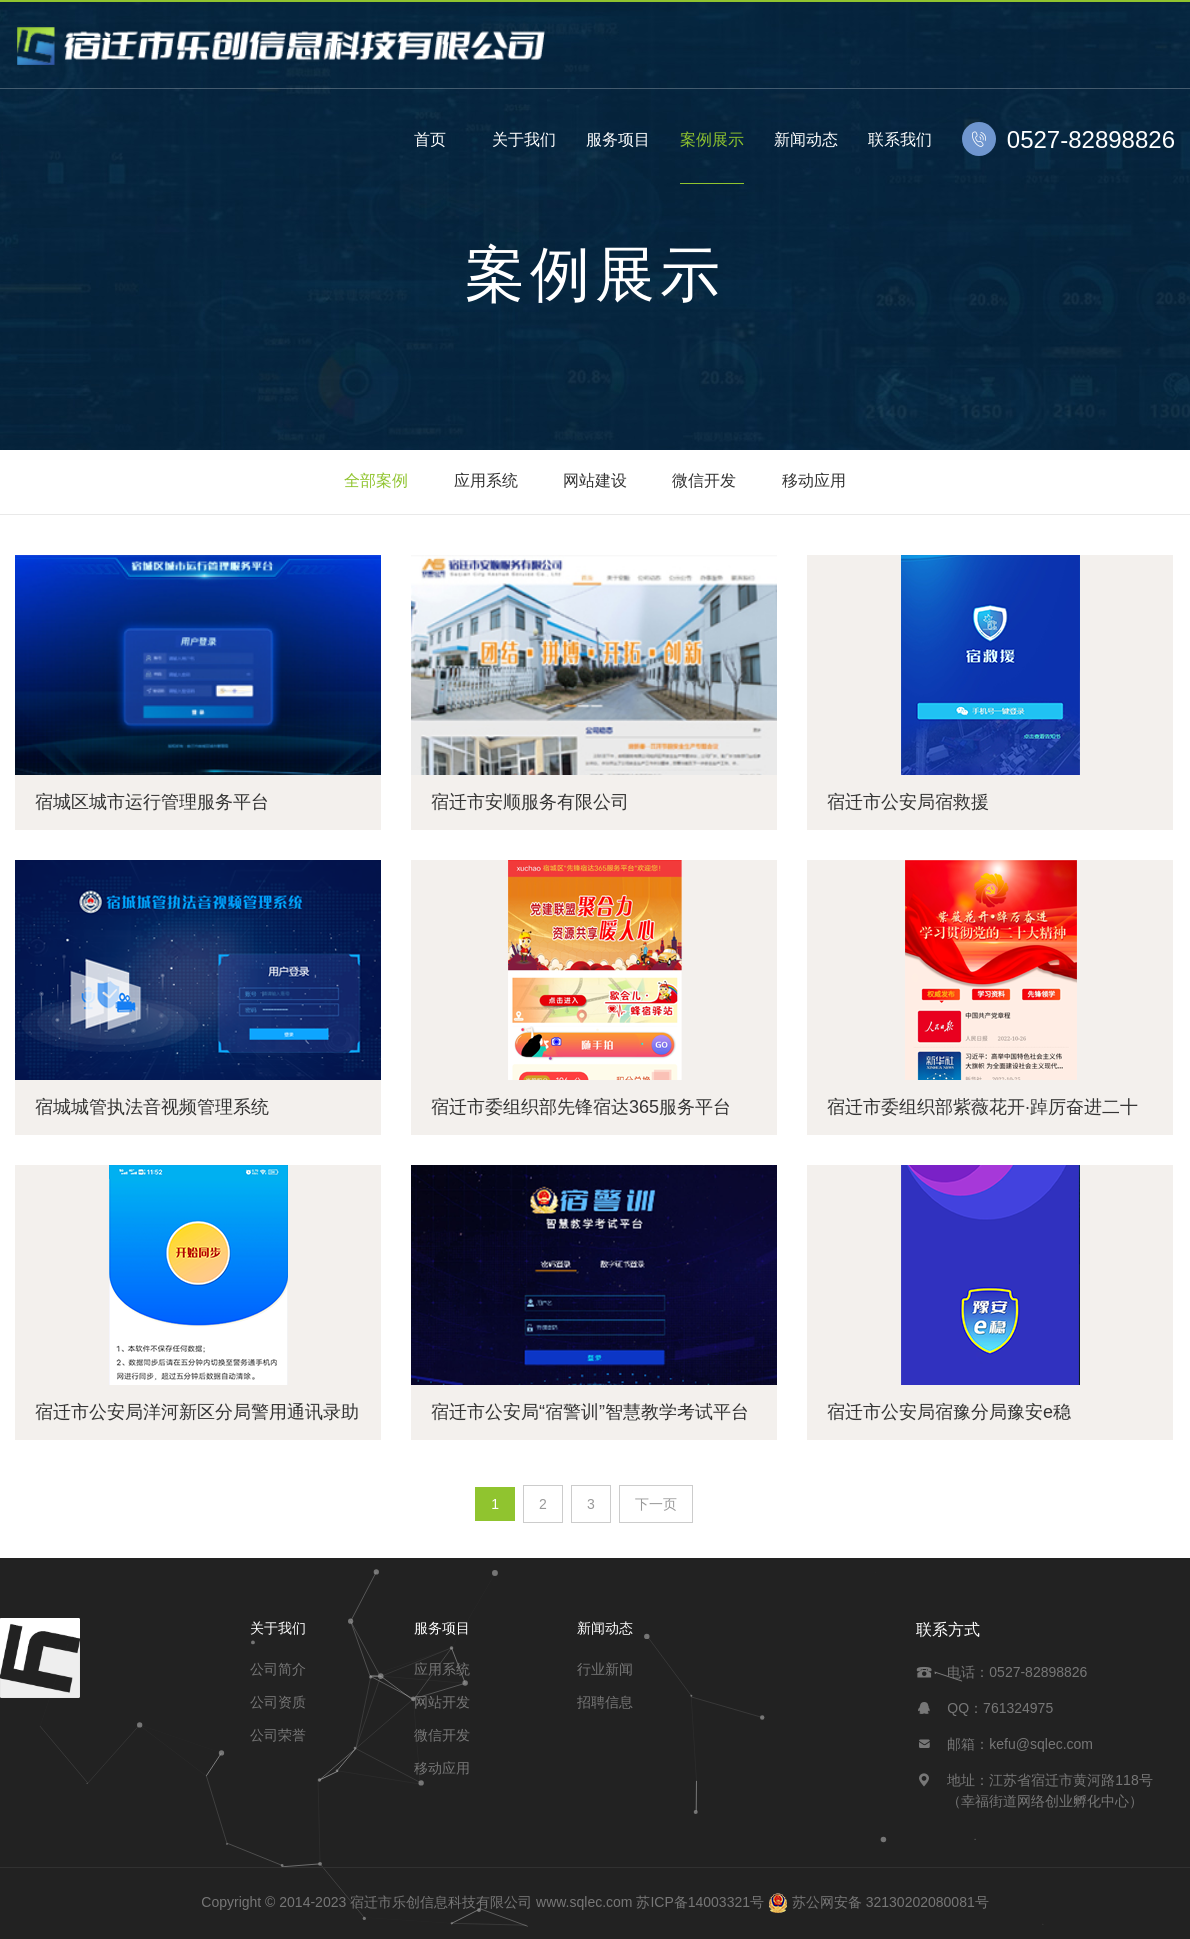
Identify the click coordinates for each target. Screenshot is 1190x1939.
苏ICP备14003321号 (700, 1902)
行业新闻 (605, 1669)
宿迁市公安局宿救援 (908, 802)
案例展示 (712, 139)
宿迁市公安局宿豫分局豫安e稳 (949, 1412)
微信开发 (704, 480)
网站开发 (442, 1702)
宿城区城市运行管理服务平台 (152, 802)
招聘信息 (605, 1702)
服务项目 (618, 139)
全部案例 (376, 480)
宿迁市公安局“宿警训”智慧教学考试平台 (590, 1412)
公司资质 (278, 1702)
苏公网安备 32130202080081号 (890, 1902)
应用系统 (486, 480)
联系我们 (900, 139)
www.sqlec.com (584, 1902)
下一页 (656, 1504)
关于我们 (524, 139)
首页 (430, 139)
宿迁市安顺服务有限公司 (530, 802)
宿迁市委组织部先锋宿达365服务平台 (581, 1107)
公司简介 (278, 1669)
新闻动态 (806, 139)
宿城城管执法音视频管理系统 (152, 1107)
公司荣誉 (278, 1735)
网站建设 (595, 480)
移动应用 (814, 480)
